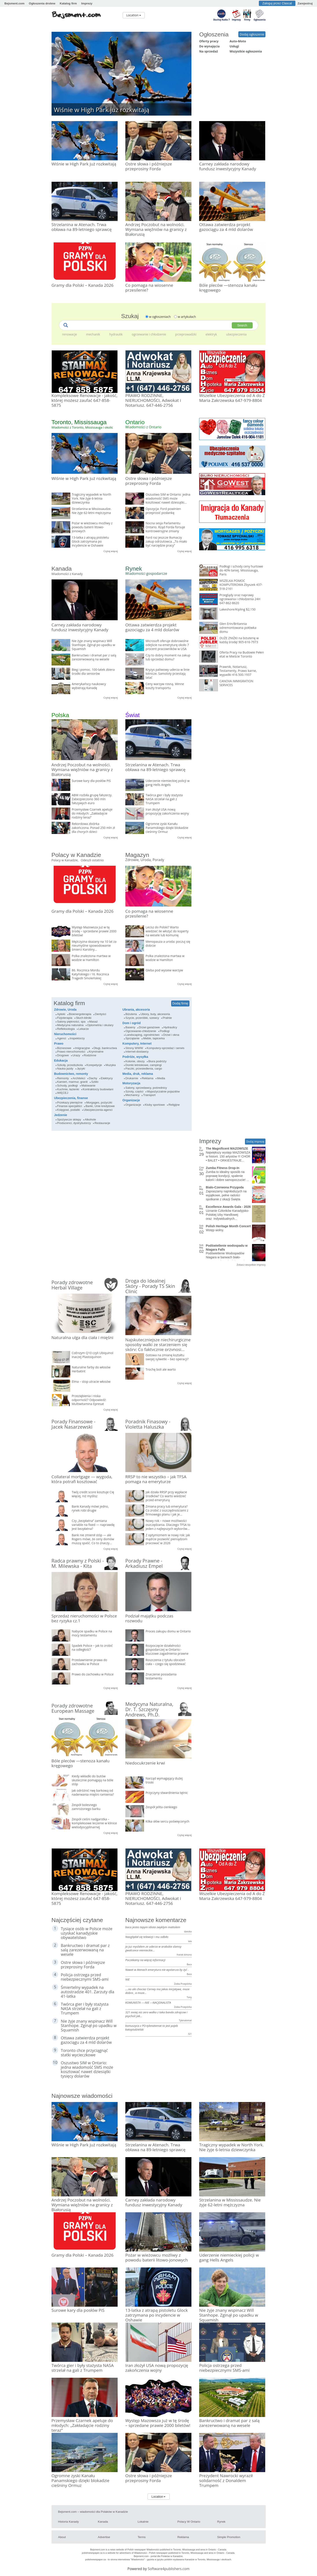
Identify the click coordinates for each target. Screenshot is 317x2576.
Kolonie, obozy (135, 1061)
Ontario (135, 422)
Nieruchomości (65, 1034)
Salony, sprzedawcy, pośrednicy (146, 1087)
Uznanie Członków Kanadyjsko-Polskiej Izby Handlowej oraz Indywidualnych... (227, 1214)
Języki (81, 1068)
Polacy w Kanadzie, (65, 860)
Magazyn (137, 855)
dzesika (188, 1931)
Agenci (61, 1038)
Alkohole (90, 1119)
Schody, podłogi (67, 1085)
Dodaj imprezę (255, 1141)
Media (161, 1078)
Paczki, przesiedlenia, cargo (143, 1068)
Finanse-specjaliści (69, 1106)
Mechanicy (132, 1095)
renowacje (70, 334)
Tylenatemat (185, 2020)
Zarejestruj (305, 3)
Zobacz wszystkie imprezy (251, 1264)
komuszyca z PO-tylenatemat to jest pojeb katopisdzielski (151, 2027)
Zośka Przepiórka (183, 1983)
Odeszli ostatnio (92, 860)
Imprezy (86, 3)
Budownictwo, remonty (71, 1073)
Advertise (104, 2537)
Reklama (148, 1078)
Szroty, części (134, 1091)
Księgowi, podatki (68, 1109)
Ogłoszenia (259, 19)
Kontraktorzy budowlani (98, 1089)
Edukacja (61, 1060)
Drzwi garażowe (149, 1027)
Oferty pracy (209, 41)
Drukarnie (131, 1078)
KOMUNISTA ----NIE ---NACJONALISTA (148, 2003)
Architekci (78, 1078)
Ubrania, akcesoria (136, 1009)
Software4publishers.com (169, 2568)
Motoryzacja (131, 1083)
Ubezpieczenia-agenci (97, 1109)
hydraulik (116, 334)
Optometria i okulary (100, 1025)
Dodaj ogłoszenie (252, 34)
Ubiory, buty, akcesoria (155, 1014)
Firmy (247, 19)
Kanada (103, 2521)
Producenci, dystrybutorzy (74, 1123)
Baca (189, 1964)
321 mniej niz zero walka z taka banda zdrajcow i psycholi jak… (156, 2014)
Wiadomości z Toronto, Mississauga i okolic (82, 427)
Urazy (76, 1055)
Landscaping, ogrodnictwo (142, 1034)
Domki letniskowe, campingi (143, 1065)
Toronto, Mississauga (79, 422)
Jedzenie (60, 1115)
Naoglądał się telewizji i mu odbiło (146, 1937)
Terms (142, 2537)
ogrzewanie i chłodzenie (149, 334)
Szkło (94, 1081)
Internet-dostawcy (136, 1051)
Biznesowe (64, 1048)
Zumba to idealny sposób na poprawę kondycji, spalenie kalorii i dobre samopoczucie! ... (227, 1176)
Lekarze (83, 1028)
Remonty (63, 1078)
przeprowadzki (186, 334)
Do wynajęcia (209, 46)
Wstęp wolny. (215, 1230)
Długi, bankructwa (105, 1048)
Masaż (93, 1021)
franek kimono (184, 1954)
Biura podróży (157, 1061)
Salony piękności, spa (71, 1021)
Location (133, 15)
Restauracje (102, 1123)
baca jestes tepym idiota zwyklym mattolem (152, 1927)
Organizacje (131, 1100)
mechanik (93, 334)
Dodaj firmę (180, 1003)
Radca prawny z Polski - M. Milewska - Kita (78, 1563)
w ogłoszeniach (158, 317)
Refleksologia (66, 1028)
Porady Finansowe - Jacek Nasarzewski (74, 1424)
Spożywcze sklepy (69, 1119)
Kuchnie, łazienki (68, 1089)
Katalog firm (68, 3)
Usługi (234, 46)
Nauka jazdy (65, 1068)
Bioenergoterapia (80, 1014)
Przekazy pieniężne (70, 1102)
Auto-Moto (238, 41)
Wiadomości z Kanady (67, 574)
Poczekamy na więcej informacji (145, 1960)
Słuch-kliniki (83, 1017)
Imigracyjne (82, 1048)
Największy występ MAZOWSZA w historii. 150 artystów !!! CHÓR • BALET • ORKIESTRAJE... (228, 1156)
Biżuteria (131, 1014)
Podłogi (164, 1031)
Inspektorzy (77, 1038)
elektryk (212, 334)
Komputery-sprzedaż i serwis (165, 1048)
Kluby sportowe (155, 1104)
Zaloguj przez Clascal (277, 3)
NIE (127, 1979)
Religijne (174, 1104)
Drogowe (63, 1055)
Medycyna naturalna (70, 1025)
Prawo (58, 1043)
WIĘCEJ (62, 1092)
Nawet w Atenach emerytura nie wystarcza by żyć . (157, 1970)
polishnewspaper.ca (92, 2553)
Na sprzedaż (208, 51)
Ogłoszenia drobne (42, 3)
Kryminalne (96, 1051)
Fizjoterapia (64, 1017)
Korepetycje (94, 1065)
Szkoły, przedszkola (70, 1065)
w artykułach (185, 317)
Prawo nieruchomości (71, 1051)
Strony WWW (134, 1048)
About (62, 2537)
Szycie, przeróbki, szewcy (142, 1017)
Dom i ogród (131, 1023)
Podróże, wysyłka (135, 1057)
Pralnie (167, 1017)
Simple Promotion (228, 2537)
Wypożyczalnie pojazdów (163, 1091)
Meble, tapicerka (154, 1038)
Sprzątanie (132, 1038)
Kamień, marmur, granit (72, 1081)
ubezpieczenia (236, 334)
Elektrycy (107, 1078)
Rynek (133, 568)
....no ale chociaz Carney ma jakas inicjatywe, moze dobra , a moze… (157, 1991)
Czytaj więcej (111, 551)
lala (190, 1941)
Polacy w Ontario (188, 2521)
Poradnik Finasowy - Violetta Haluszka (148, 1424)
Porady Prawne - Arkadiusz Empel (144, 1563)
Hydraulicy (170, 1027)
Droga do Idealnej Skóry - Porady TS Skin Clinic (150, 1286)
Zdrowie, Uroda (65, 1009)
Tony (189, 1997)
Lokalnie (143, 2521)
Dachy (93, 1078)
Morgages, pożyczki (99, 1102)
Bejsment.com (14, 3)
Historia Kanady (68, 2521)
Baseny (130, 1027)
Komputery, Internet (137, 1043)
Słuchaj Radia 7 (221, 19)
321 (190, 2033)
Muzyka (111, 1065)
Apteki (61, 1014)
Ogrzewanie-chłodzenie (140, 1031)
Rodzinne (90, 1055)
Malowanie (88, 1085)
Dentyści (100, 1014)
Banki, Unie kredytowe (100, 1106)
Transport (149, 1095)
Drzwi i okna (171, 1034)
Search (242, 325)
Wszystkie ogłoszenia (246, 51)
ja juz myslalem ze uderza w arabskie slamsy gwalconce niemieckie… (153, 1948)
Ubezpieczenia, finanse (71, 1098)
